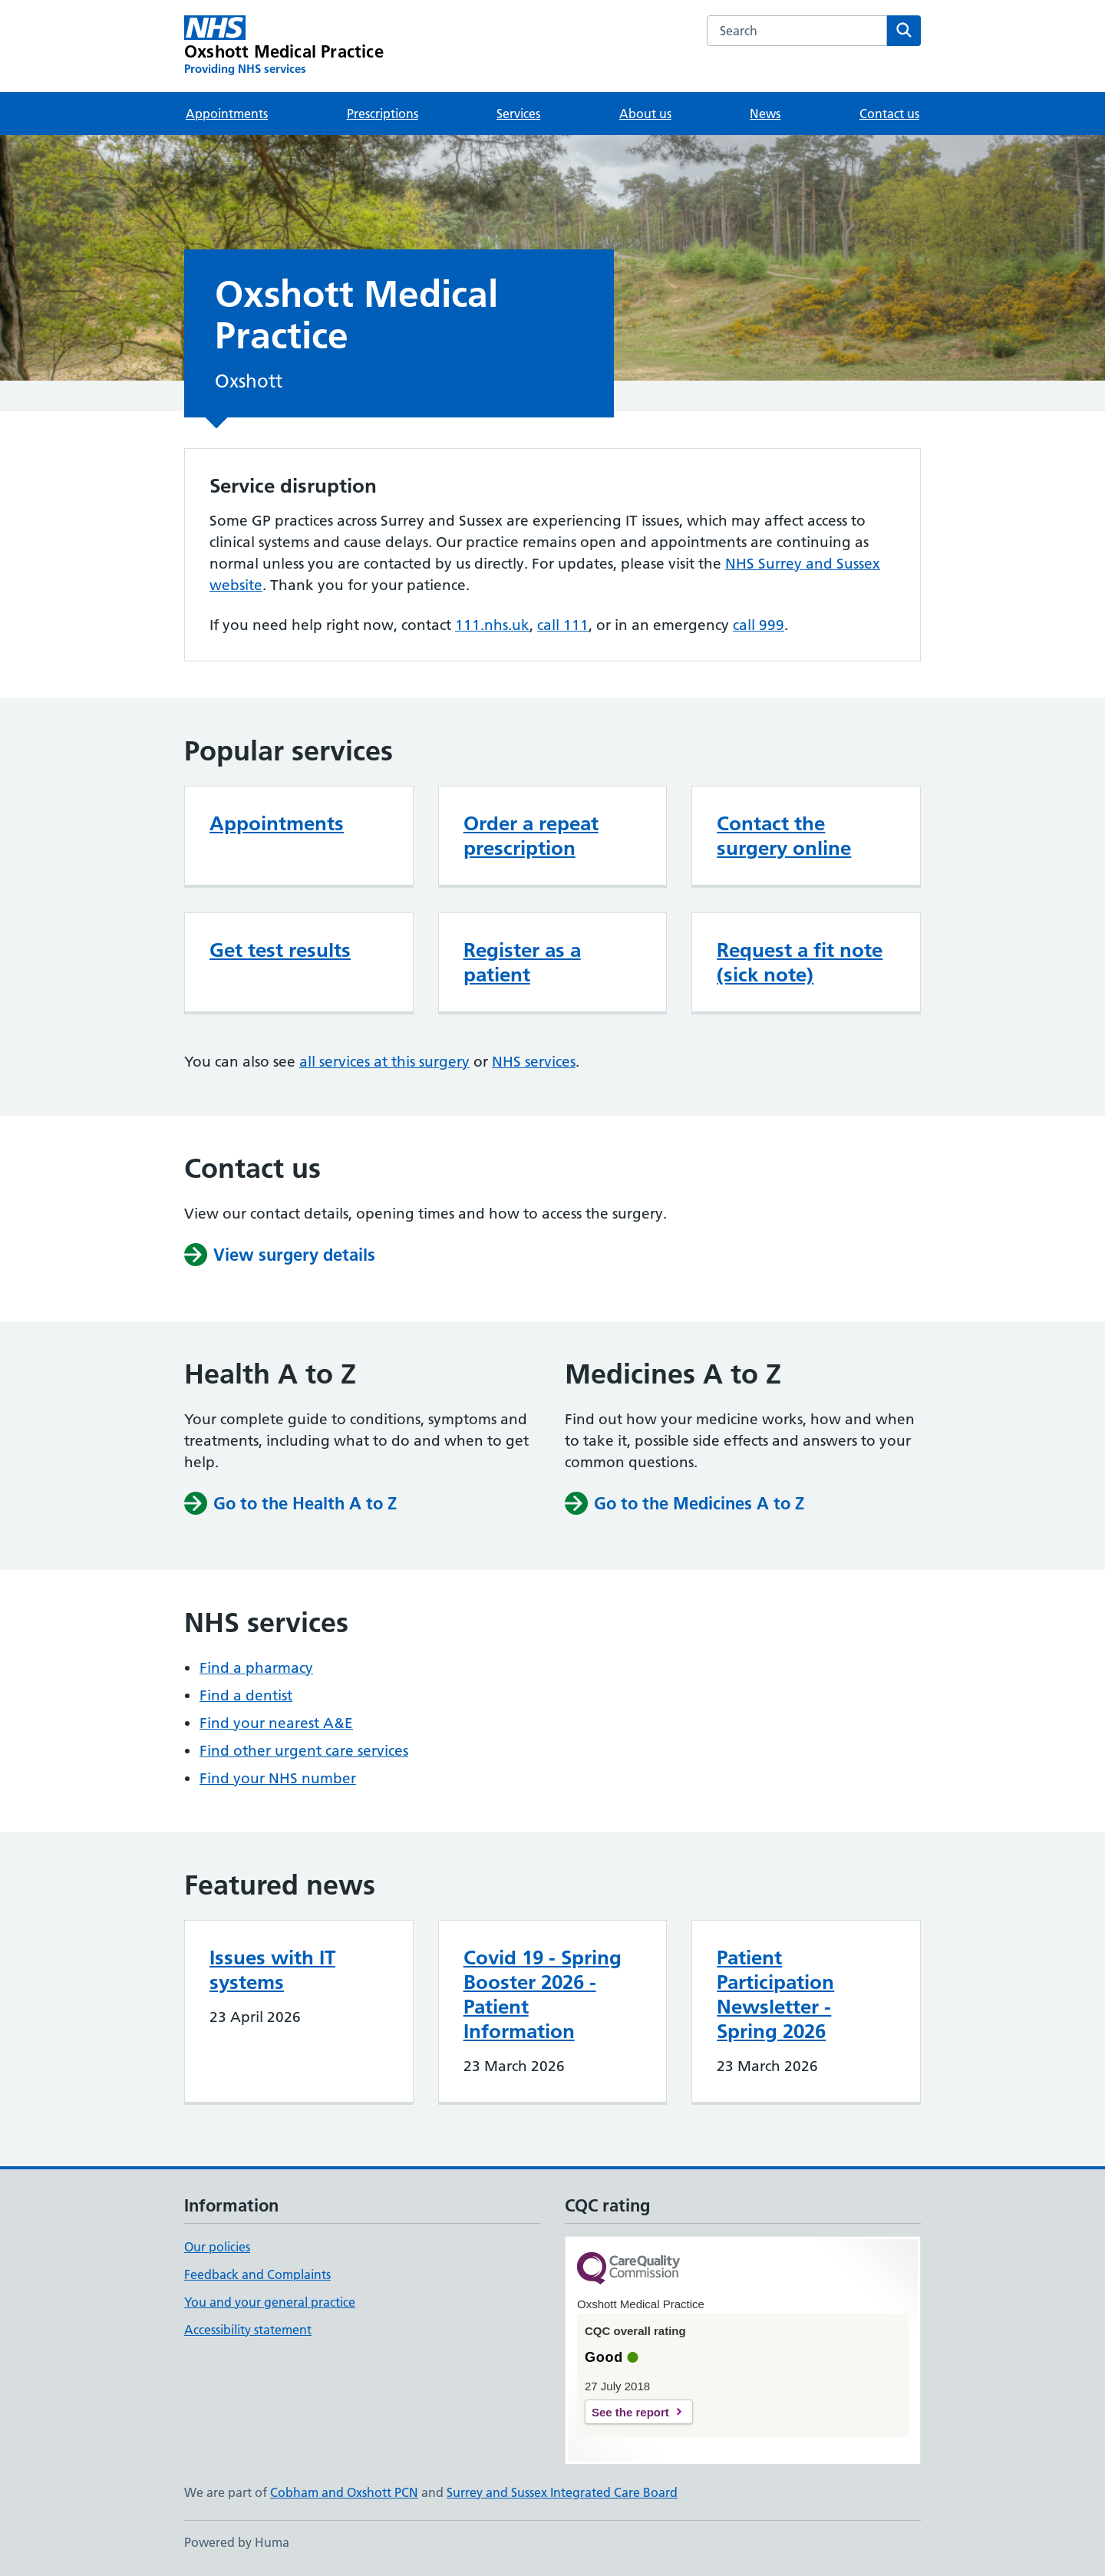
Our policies (217, 2246)
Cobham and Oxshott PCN (344, 2492)
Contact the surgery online (784, 835)
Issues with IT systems (272, 1969)
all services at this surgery (384, 1061)
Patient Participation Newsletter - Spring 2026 (775, 1994)
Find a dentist (246, 1695)
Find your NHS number (278, 1778)
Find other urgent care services (304, 1751)
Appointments (227, 113)
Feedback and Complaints (257, 2274)
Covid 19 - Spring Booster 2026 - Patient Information (542, 1994)
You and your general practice (269, 2302)
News (765, 113)
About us (645, 113)
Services (518, 113)
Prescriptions (382, 113)
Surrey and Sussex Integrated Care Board (562, 2492)
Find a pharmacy (256, 1668)
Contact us (889, 113)
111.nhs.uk (492, 625)
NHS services (534, 1061)
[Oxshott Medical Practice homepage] (284, 46)
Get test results (280, 950)
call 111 (563, 625)
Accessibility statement (248, 2329)
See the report (630, 2412)
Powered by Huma (236, 2542)
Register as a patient (522, 962)
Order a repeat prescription (531, 835)
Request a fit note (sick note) (799, 962)
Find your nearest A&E (276, 1723)
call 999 (758, 625)
